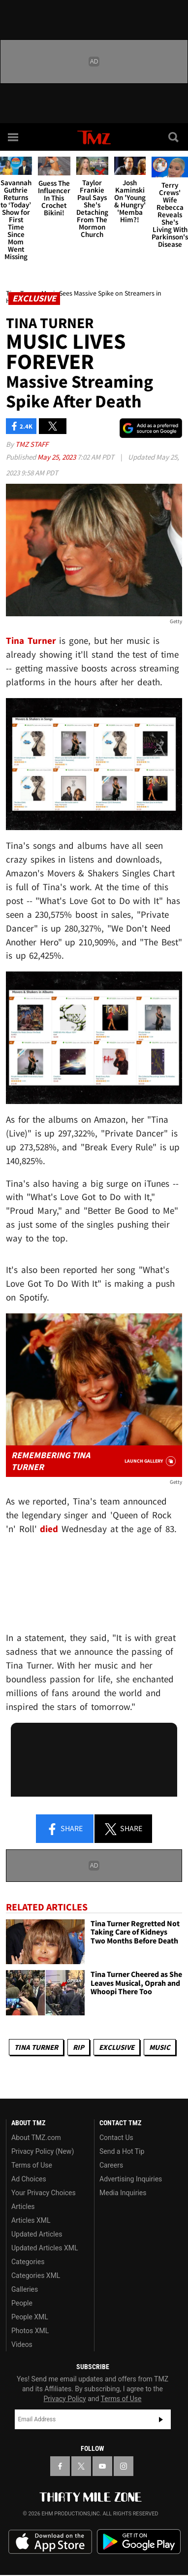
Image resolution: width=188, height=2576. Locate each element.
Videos (21, 2344)
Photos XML (30, 2331)
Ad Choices (28, 2179)
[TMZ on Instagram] (123, 2466)
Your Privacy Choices (43, 2193)
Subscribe (161, 2419)
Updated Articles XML (44, 2248)
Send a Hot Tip (121, 2151)
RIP (78, 2047)
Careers (111, 2165)
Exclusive (116, 2047)
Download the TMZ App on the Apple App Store (50, 2542)
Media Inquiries (122, 2193)
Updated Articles (36, 2234)
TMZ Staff (31, 444)
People (21, 2303)
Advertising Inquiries (130, 2179)
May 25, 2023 (57, 457)
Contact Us (116, 2137)
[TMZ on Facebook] (60, 2466)
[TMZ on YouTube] (102, 2466)
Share (64, 1829)
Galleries (24, 2289)
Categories (27, 2262)
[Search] (174, 137)
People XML (29, 2317)
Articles (23, 2206)
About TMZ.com (36, 2137)
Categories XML (35, 2275)
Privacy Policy (65, 2399)
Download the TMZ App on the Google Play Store (139, 2541)
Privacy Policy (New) (42, 2151)
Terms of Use (31, 2165)
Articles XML (31, 2220)
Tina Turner (36, 2047)
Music (159, 2047)
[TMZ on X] (81, 2466)
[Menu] (14, 137)
